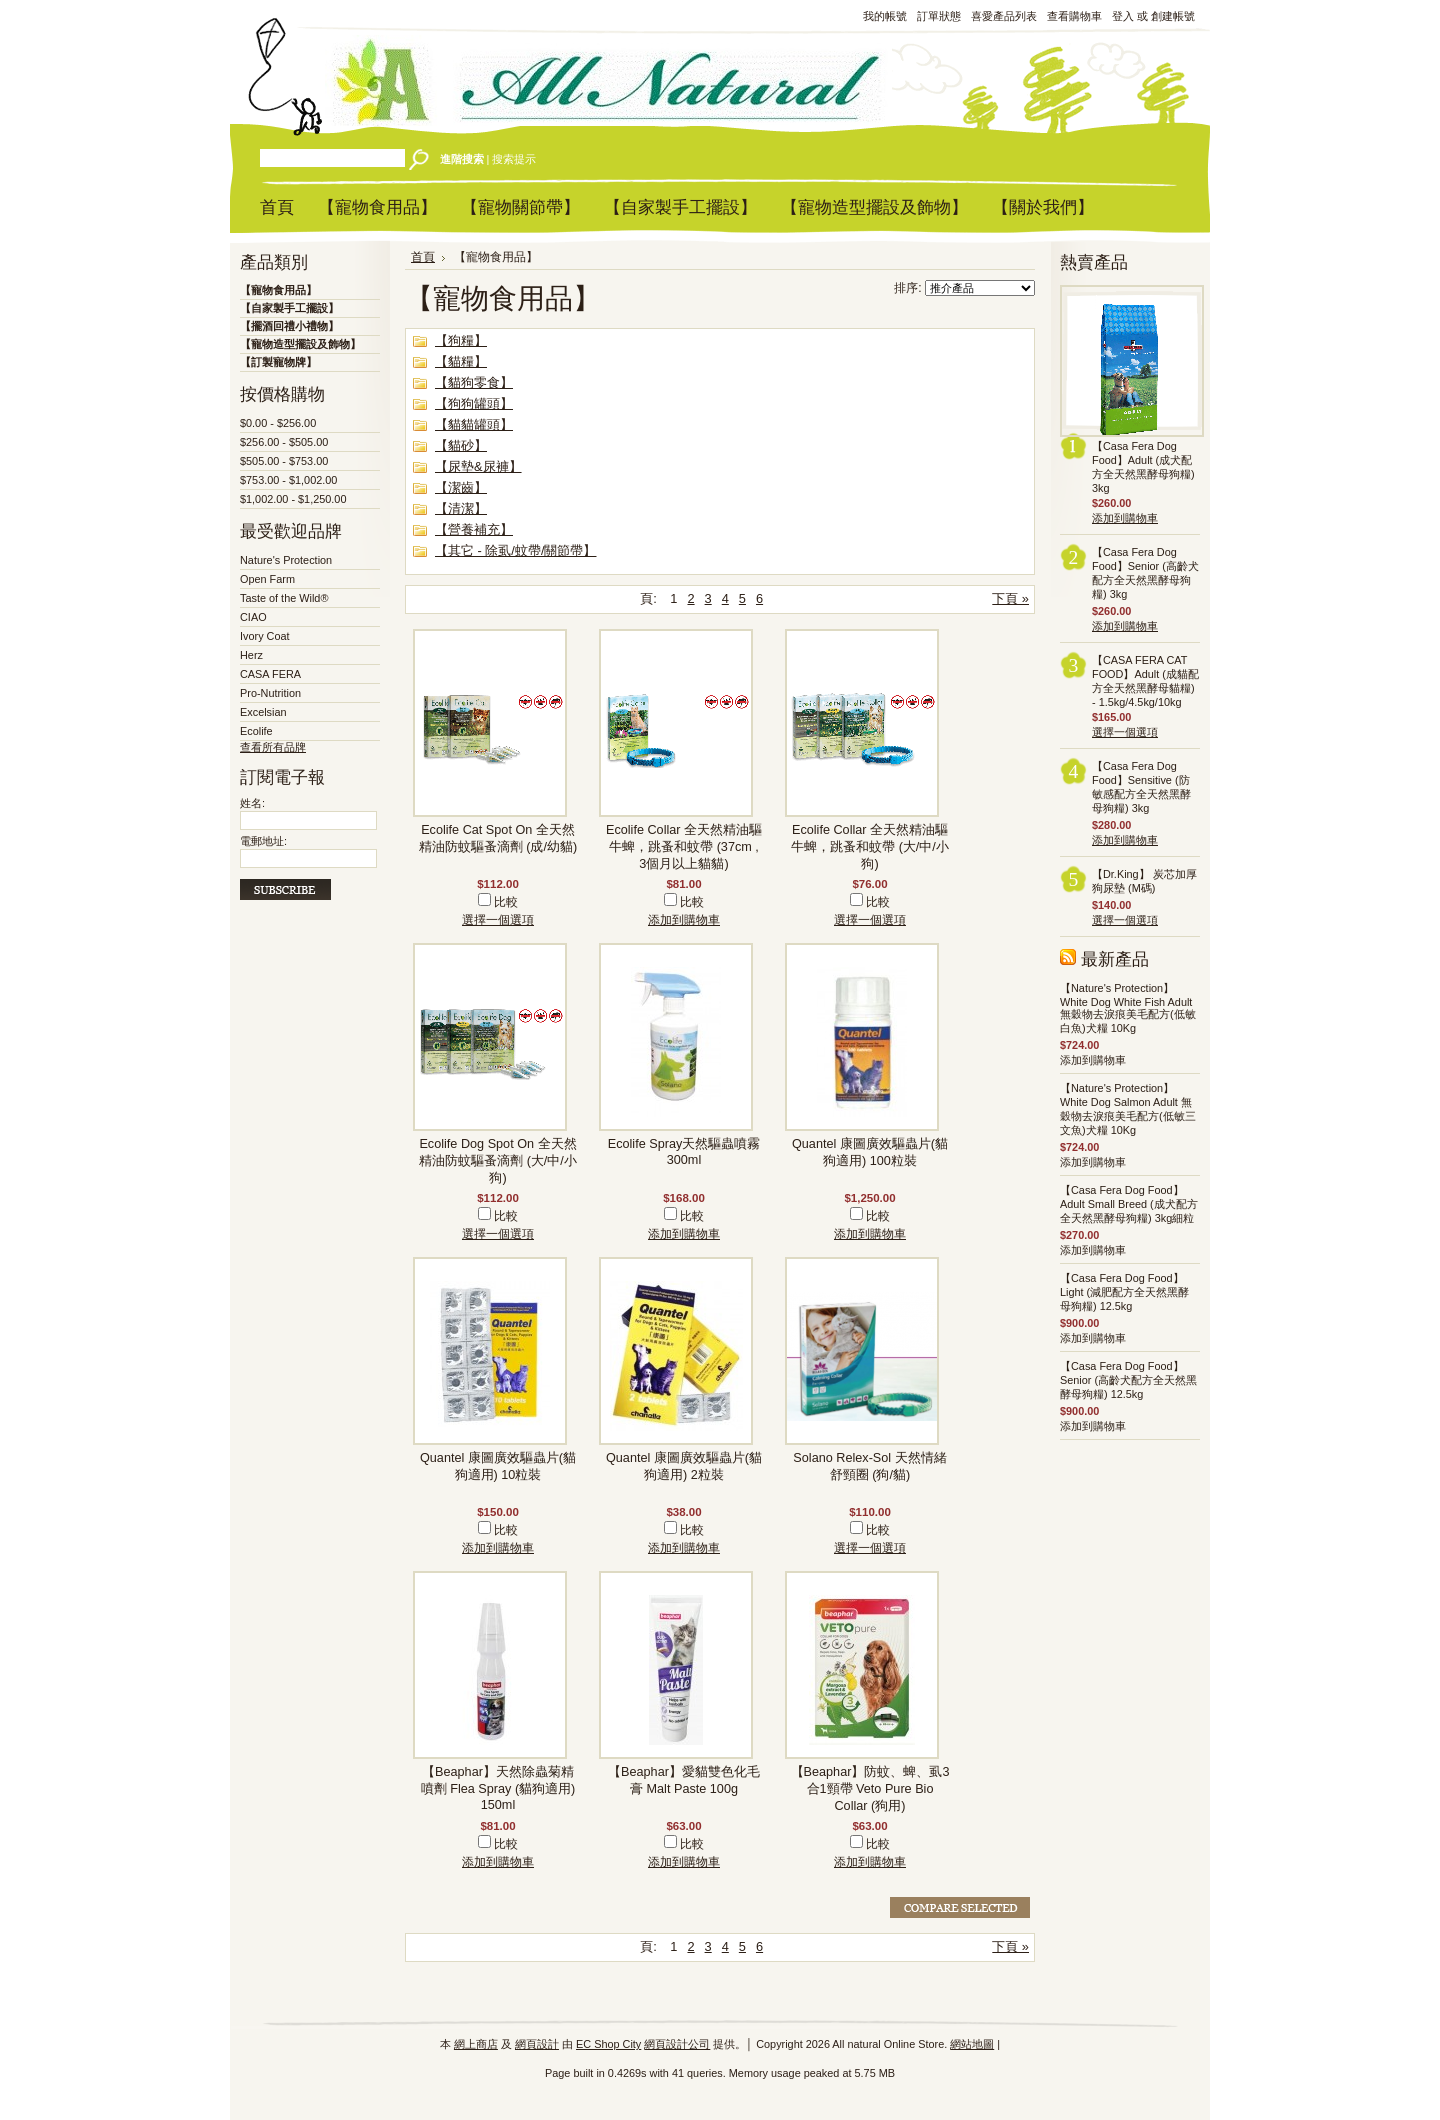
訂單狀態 (939, 16)
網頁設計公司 (677, 2044)
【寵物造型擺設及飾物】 (300, 344)
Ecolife (256, 731)
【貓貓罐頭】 (474, 424)
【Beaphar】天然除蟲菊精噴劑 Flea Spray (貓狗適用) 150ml (498, 1788)
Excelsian (263, 712)
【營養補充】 (474, 529)
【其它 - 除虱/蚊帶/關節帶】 (515, 550)
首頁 (423, 257)
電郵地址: (263, 841)
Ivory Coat (265, 636)
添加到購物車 (684, 920)
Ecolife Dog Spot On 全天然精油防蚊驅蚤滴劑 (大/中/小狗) (498, 1161)
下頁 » (1010, 598)
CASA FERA (270, 674)
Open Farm (267, 579)
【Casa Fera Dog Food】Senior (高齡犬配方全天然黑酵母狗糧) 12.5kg (1128, 1380)
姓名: (252, 803)
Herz (251, 655)
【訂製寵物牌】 (278, 362)
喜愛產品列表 (1004, 16)
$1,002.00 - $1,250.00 (293, 499)
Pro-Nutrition (270, 693)
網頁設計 (537, 2044)
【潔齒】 (461, 487)
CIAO (253, 617)
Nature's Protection (286, 560)
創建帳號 (1173, 16)
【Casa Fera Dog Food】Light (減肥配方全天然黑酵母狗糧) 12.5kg (1124, 1292)
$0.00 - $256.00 (278, 423)
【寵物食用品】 (278, 290)
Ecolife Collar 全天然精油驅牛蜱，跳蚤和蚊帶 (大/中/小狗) (870, 847)
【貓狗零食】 (474, 382)
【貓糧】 (461, 361)
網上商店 (476, 2044)
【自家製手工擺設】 (289, 308)
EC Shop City (608, 2044)
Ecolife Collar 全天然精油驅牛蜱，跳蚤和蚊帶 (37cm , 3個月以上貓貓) (684, 847)
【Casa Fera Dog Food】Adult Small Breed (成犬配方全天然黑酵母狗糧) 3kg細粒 (1129, 1204)
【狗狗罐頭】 (474, 403)
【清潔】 (461, 508)
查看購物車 (1074, 16)
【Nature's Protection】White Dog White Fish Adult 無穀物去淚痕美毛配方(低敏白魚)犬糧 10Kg (1128, 1008)
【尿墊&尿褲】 (478, 466)
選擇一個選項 (498, 920)
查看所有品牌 (273, 747)
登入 (1123, 16)
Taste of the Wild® (284, 598)
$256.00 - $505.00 (284, 442)
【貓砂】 (461, 445)
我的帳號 (885, 16)
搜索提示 (514, 159)
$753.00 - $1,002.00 (288, 480)
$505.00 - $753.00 (284, 461)
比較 (506, 902)
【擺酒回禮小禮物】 (289, 326)
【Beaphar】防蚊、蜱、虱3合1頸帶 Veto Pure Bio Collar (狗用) (870, 1789)
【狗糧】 (461, 340)
